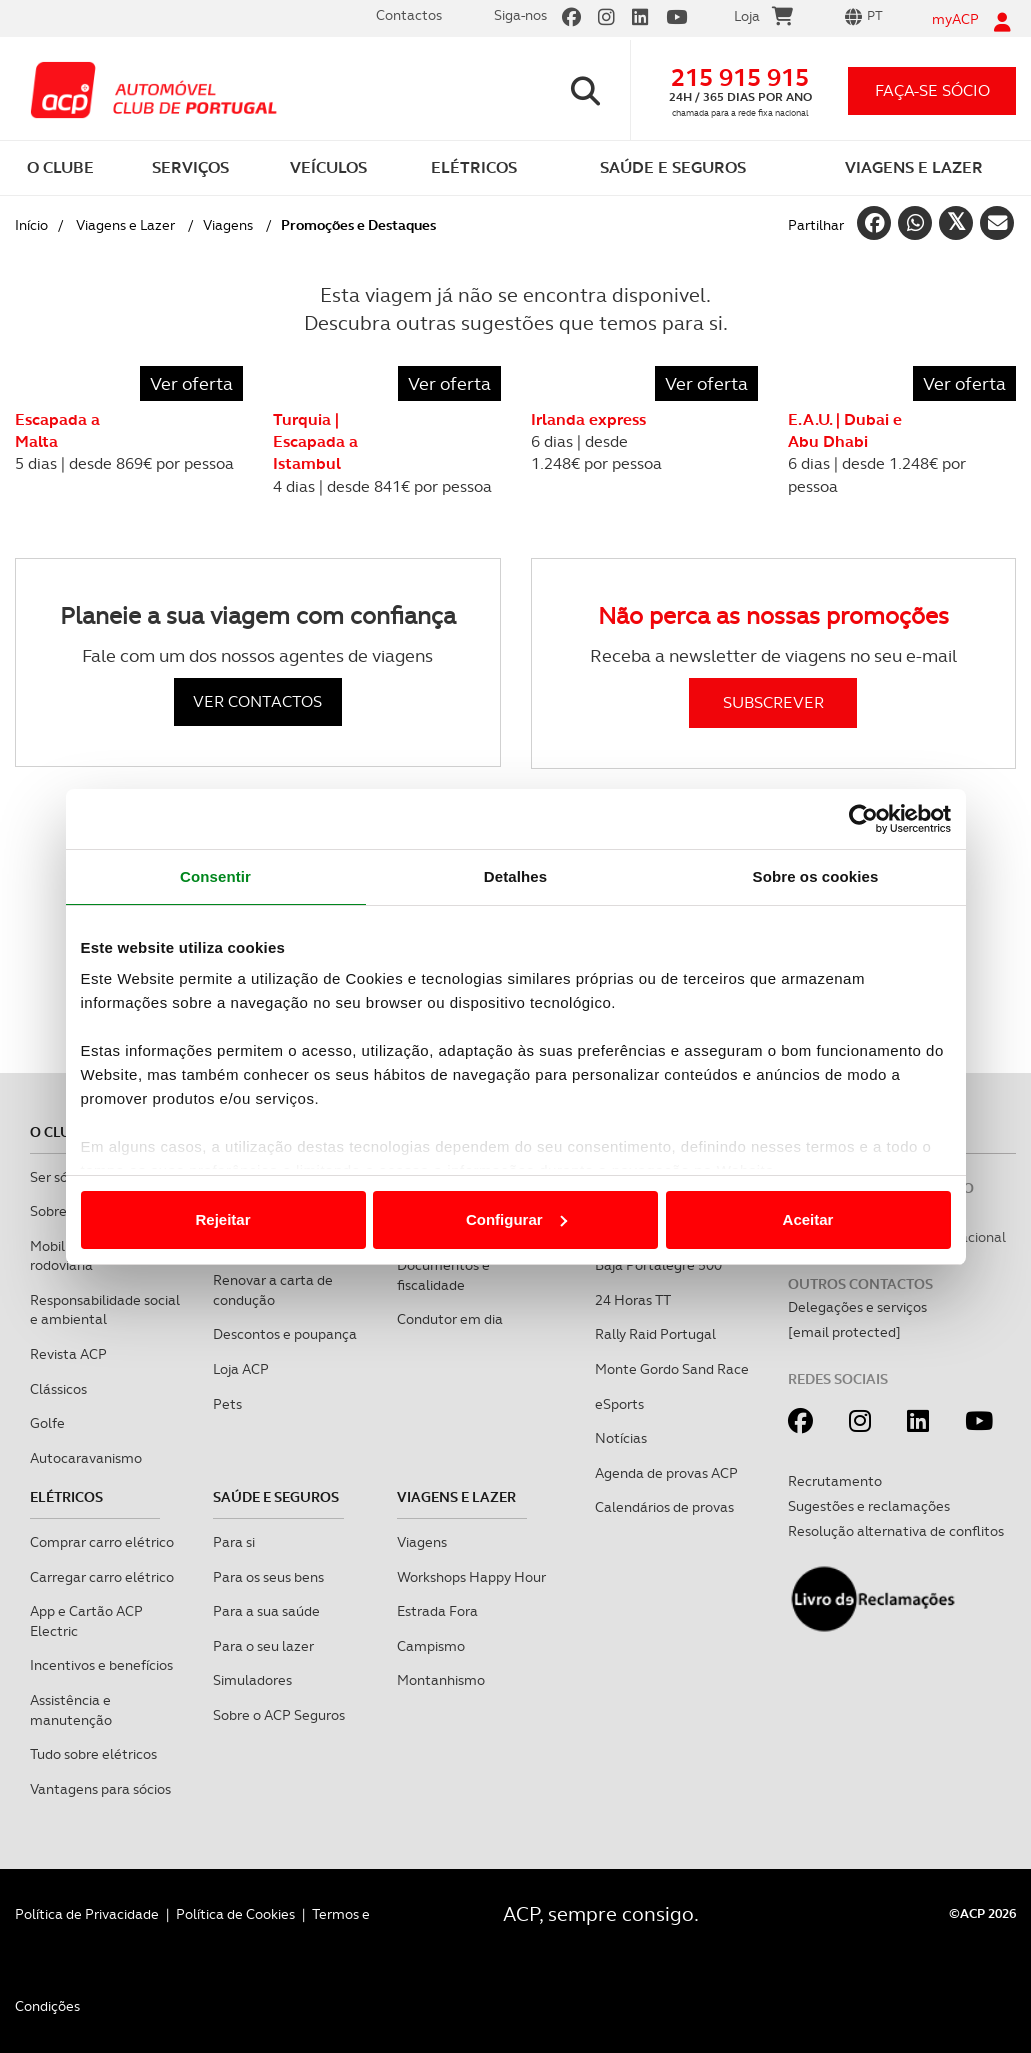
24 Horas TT (633, 1300)
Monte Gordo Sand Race (672, 1369)
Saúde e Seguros (276, 1497)
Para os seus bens (268, 1577)
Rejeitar (222, 1219)
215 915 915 (740, 77)
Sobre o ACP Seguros (279, 1715)
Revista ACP (68, 1354)
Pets (227, 1404)
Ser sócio (58, 1177)
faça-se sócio (932, 90)
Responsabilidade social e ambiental (105, 1310)
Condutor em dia (450, 1319)
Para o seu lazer (263, 1646)
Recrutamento (835, 1481)
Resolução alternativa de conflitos (896, 1531)
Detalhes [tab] (515, 876)
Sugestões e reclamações (869, 1506)
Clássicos (58, 1389)
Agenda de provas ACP (666, 1473)
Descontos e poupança (285, 1334)
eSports (619, 1404)
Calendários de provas (664, 1507)
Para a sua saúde (266, 1611)
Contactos (409, 15)
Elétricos (66, 1497)
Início (31, 225)
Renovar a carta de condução (273, 1290)
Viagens (228, 225)
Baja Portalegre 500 (658, 1265)
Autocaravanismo (86, 1458)
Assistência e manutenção (71, 1710)
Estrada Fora (437, 1611)
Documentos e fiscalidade (443, 1275)
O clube (59, 1132)
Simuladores (252, 1680)
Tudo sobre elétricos (93, 1754)
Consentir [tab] (215, 876)
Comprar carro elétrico (102, 1542)
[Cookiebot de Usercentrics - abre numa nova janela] (863, 819)
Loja (763, 19)
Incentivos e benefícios (101, 1665)
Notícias (621, 1438)
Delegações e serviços (857, 1307)
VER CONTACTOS (257, 701)
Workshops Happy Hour (471, 1577)
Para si (234, 1542)
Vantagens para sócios (100, 1789)
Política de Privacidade (87, 1914)
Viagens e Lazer (125, 225)
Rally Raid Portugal (655, 1334)
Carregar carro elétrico (102, 1577)
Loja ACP (241, 1369)
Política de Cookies (235, 1914)
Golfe (47, 1423)
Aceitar (808, 1219)
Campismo (431, 1646)
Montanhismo (441, 1680)
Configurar (516, 1219)
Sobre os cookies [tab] (816, 876)
